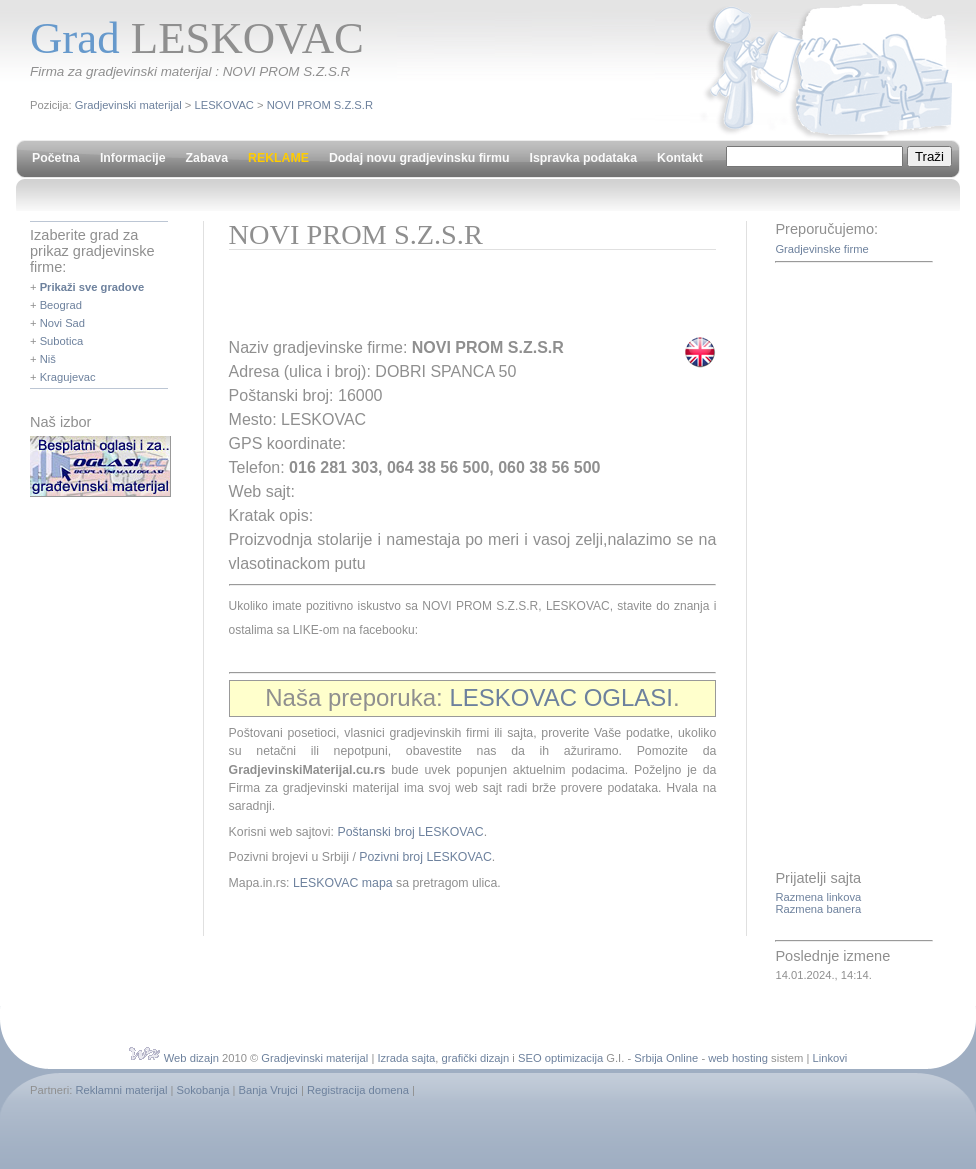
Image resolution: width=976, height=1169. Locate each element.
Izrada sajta (406, 1058)
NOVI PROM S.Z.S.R (320, 105)
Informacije (133, 158)
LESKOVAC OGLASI (561, 697)
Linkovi (830, 1058)
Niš (48, 359)
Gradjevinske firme (821, 249)
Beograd (61, 305)
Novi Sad (62, 323)
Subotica (62, 341)
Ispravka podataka (583, 158)
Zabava (207, 158)
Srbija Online (666, 1058)
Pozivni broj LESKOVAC (425, 857)
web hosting (738, 1058)
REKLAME (278, 158)
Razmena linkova (818, 897)
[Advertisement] (463, 300)
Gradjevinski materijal (128, 105)
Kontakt (680, 158)
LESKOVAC (223, 105)
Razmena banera (818, 909)
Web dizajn (191, 1058)
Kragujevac (68, 377)
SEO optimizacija (560, 1058)
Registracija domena (358, 1090)
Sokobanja (203, 1090)
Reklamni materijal (121, 1090)
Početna (56, 158)
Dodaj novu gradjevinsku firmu (419, 158)
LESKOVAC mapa (343, 883)
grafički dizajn (475, 1058)
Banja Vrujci (268, 1090)
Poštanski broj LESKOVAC (410, 832)
